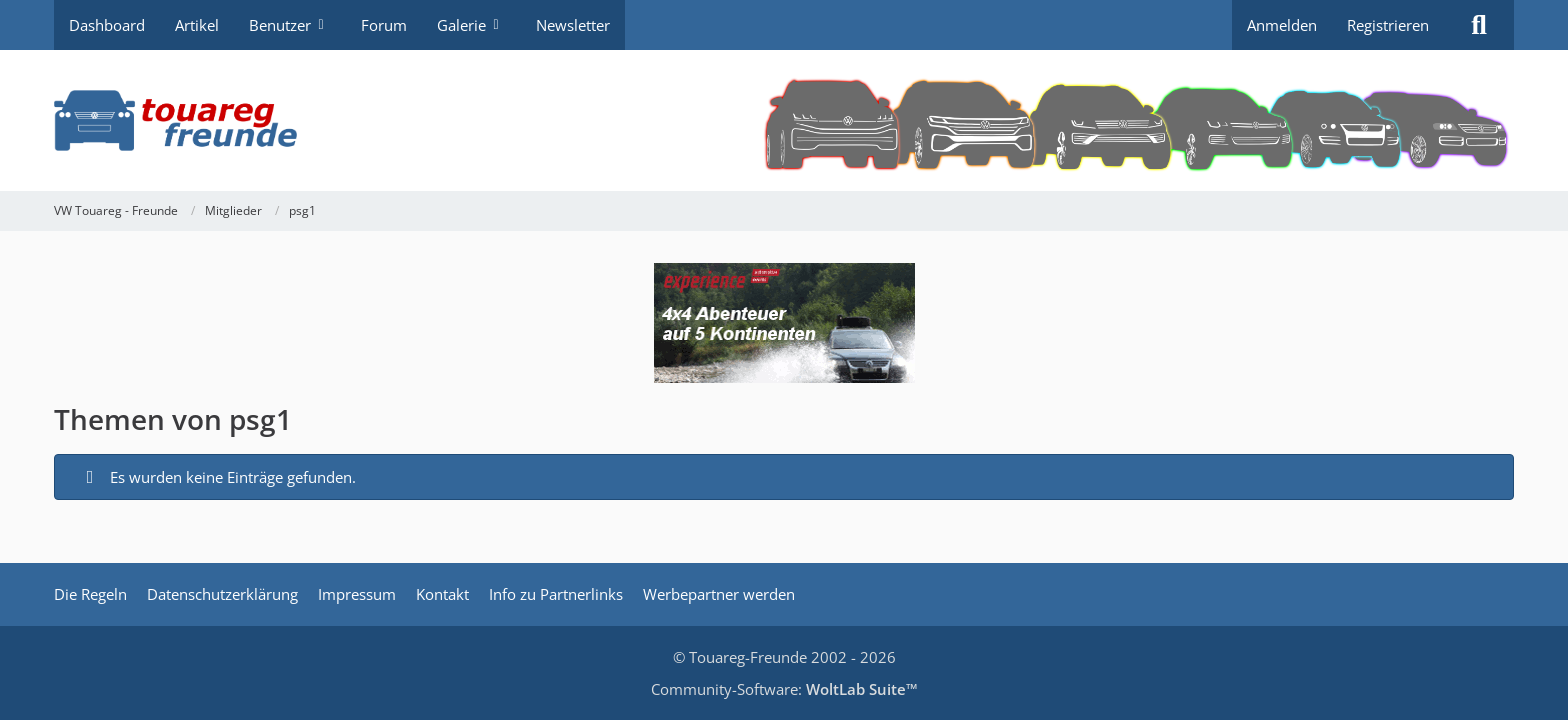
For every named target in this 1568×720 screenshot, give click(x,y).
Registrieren (1388, 25)
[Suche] (1479, 25)
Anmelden (1282, 25)
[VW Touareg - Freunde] (784, 120)
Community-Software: (784, 689)
